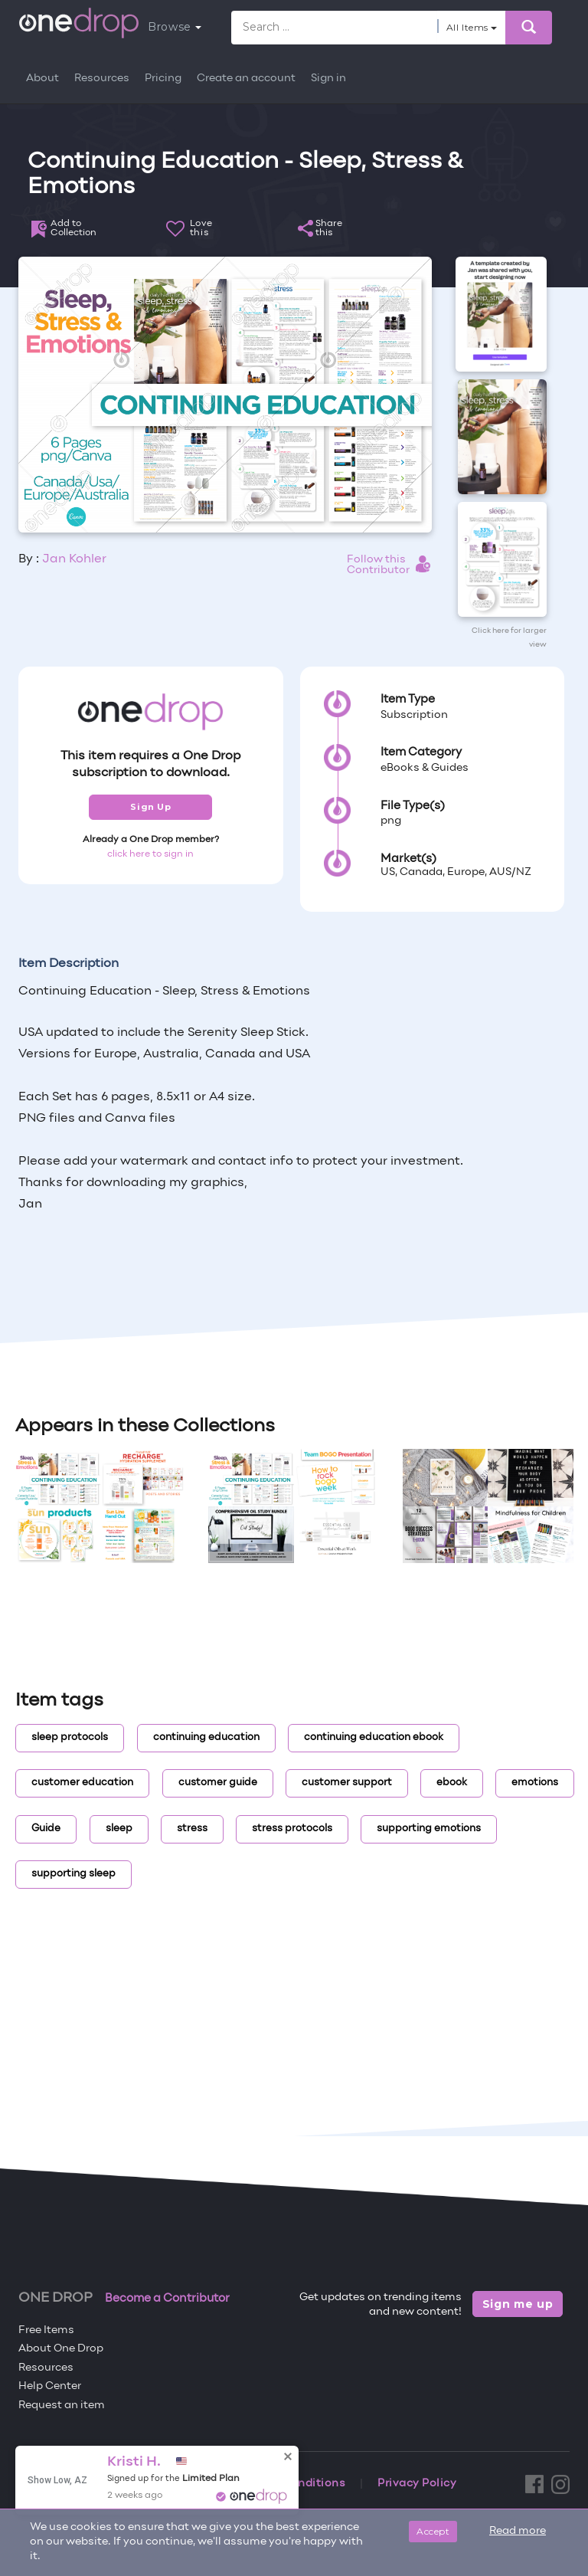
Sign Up (150, 806)
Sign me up (518, 2304)
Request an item (61, 2405)
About (42, 79)
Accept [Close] (432, 2531)
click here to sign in (150, 854)
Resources (101, 79)
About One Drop (60, 2349)
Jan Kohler (74, 559)
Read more (517, 2531)
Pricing (163, 79)
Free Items (46, 2330)
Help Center (49, 2386)
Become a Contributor (167, 2298)
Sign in (328, 79)
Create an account (246, 79)
